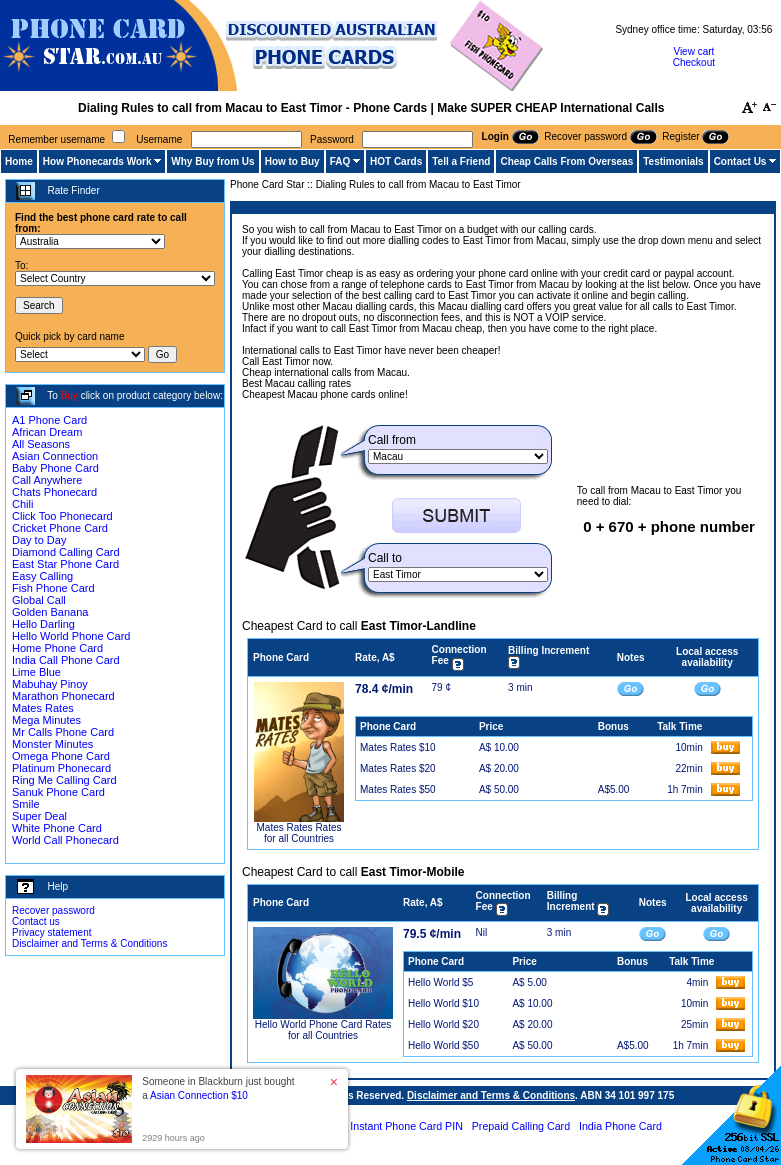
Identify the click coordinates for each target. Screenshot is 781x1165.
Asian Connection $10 (199, 1095)
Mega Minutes (46, 720)
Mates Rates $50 (398, 789)
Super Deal (39, 816)
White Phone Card (57, 828)
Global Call (39, 600)
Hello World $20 (443, 1024)
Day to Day (39, 540)
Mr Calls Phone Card (63, 732)
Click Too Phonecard (62, 516)
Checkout (694, 62)
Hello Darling (43, 624)
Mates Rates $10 (398, 747)
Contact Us (740, 161)
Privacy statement (51, 932)
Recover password (53, 910)
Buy (69, 395)
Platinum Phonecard (61, 768)
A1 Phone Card (49, 420)
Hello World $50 (443, 1045)
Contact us (36, 921)
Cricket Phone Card (60, 528)
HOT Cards (396, 161)
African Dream (47, 432)
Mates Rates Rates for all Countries (298, 833)
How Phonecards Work (97, 161)
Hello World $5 (440, 982)
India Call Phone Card (66, 660)
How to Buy (292, 161)
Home (19, 161)
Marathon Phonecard (63, 696)
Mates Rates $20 (398, 768)
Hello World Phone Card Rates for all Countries (323, 1030)
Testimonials (673, 161)
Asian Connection (55, 456)
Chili (22, 504)
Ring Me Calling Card (64, 780)
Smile (26, 804)
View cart (693, 51)
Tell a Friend (461, 161)
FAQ (340, 161)
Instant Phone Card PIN (406, 1126)
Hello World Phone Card (71, 636)
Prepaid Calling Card (521, 1126)
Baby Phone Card (55, 468)
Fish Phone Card (53, 588)
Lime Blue (36, 672)
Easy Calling (42, 576)
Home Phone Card (57, 648)
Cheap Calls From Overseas (566, 161)
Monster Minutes (52, 744)
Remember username (56, 139)
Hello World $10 (443, 1003)
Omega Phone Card (61, 756)
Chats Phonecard (54, 492)
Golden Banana (50, 612)
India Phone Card (620, 1126)
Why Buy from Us (212, 161)
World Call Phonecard (65, 840)
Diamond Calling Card (66, 552)
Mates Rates (43, 708)
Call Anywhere (47, 480)
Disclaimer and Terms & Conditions (89, 943)
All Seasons (41, 444)
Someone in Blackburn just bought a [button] (218, 1088)
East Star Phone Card (65, 564)
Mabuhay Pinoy (50, 684)
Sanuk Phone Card (58, 792)
